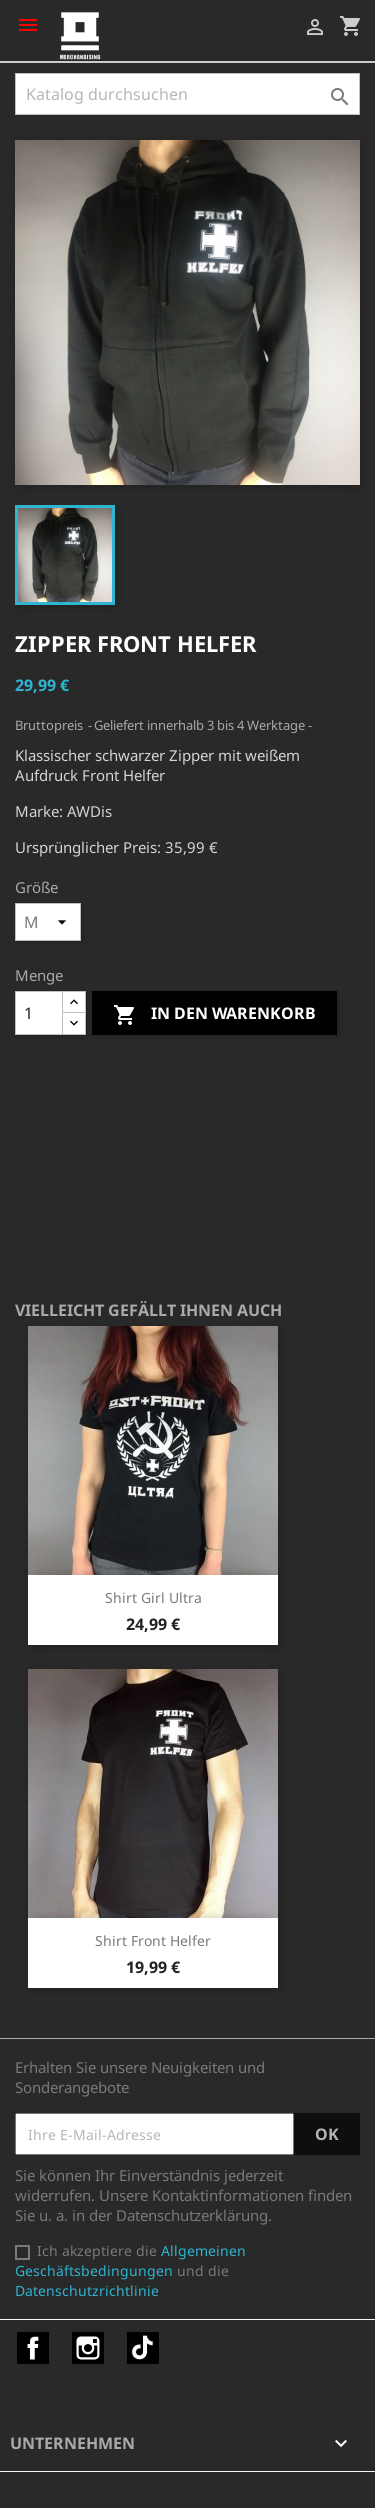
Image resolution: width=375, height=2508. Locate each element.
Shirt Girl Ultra (153, 1597)
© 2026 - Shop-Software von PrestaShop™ (160, 2482)
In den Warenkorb (214, 1014)
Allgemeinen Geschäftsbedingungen (130, 2260)
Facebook (33, 2348)
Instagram (88, 2348)
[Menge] (39, 1013)
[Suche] (187, 94)
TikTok (143, 2348)
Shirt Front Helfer (153, 1940)
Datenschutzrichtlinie (87, 2290)
